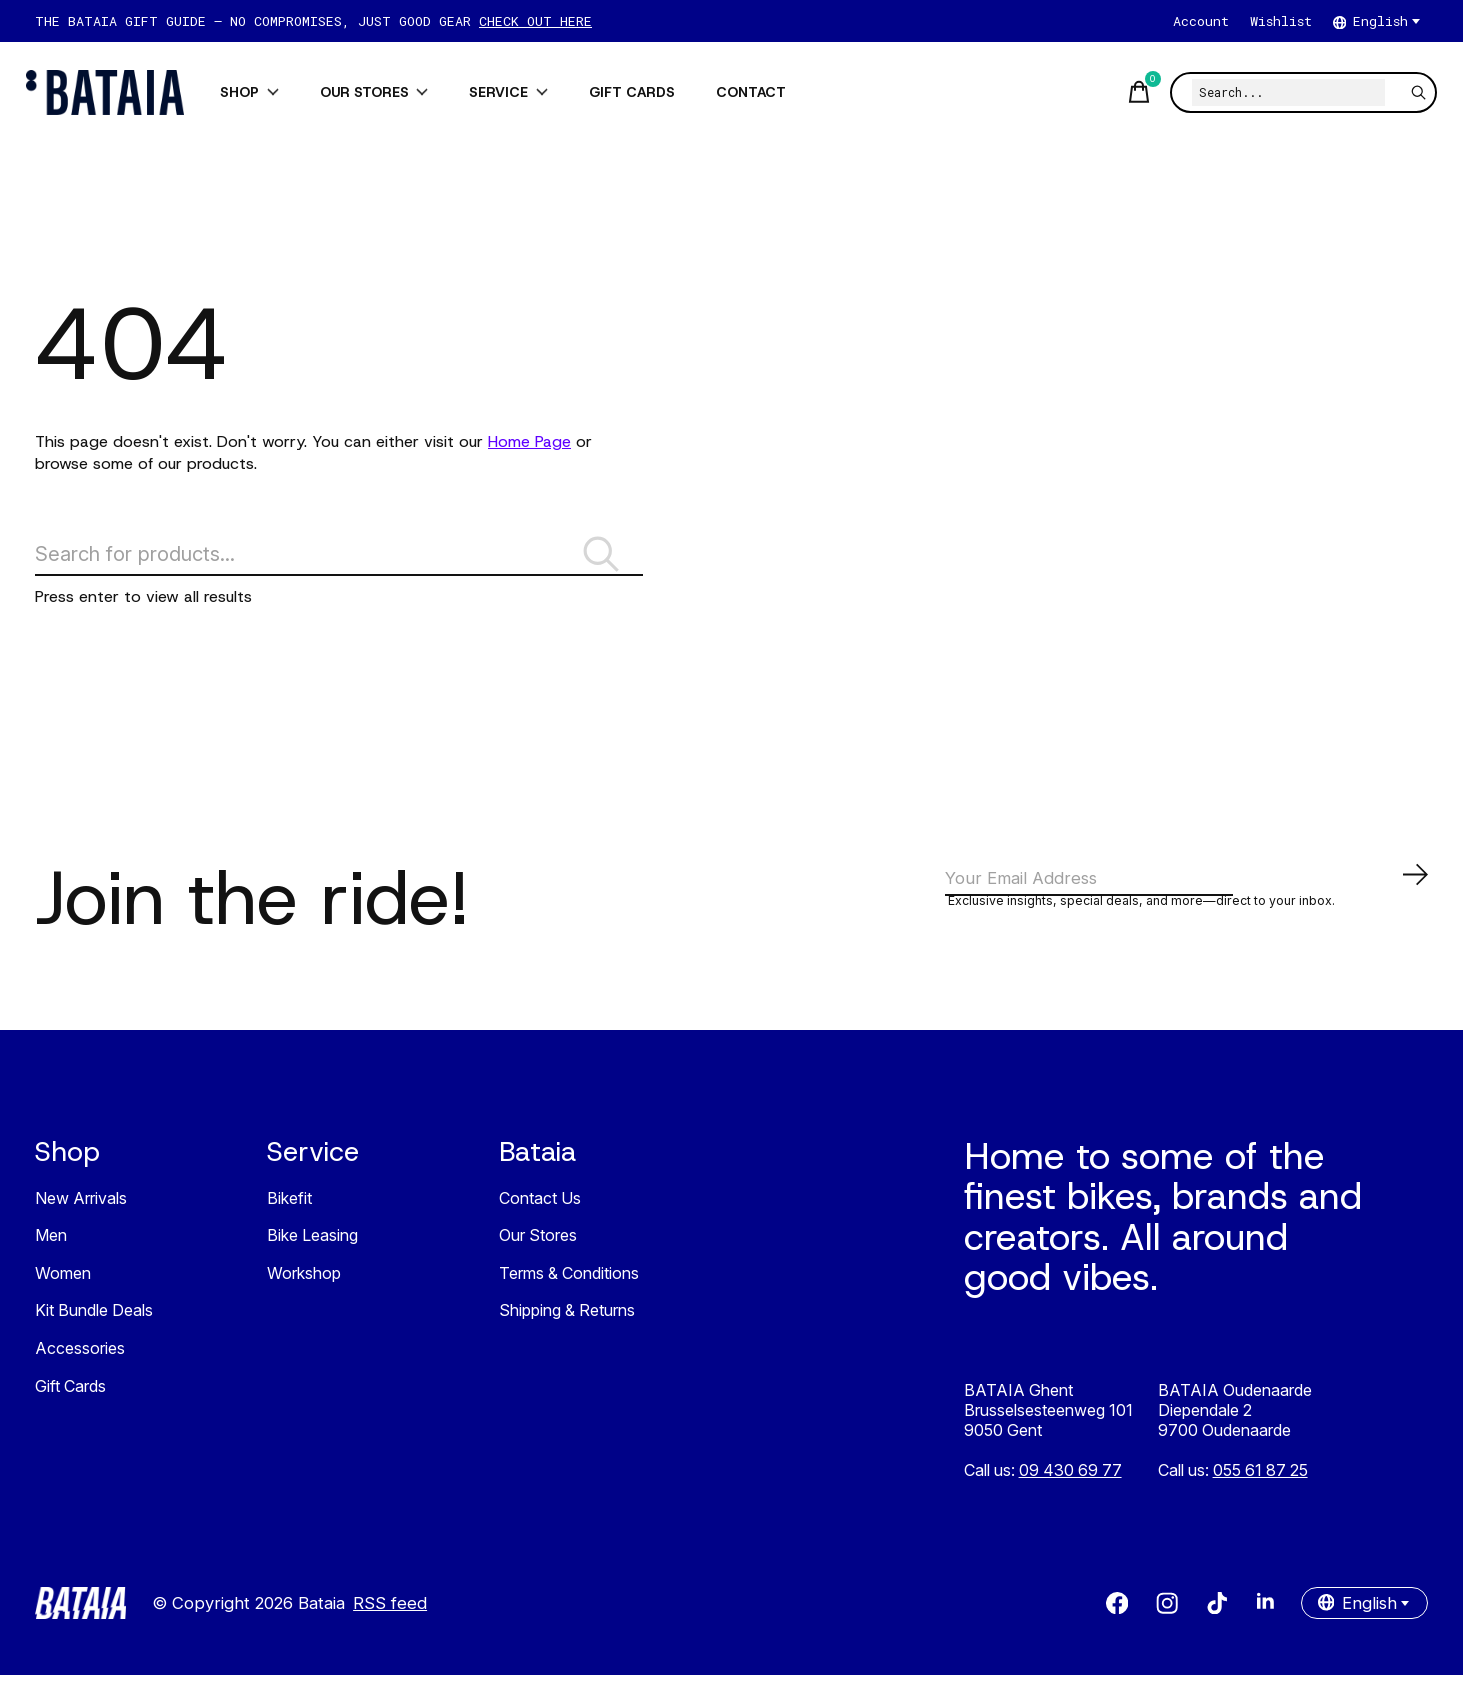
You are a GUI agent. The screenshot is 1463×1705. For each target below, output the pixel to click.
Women (63, 1303)
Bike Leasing (312, 1266)
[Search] (1279, 92)
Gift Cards (70, 1416)
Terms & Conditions (569, 1303)
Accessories (80, 1378)
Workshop (304, 1303)
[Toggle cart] (1127, 92)
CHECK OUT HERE (535, 21)
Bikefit (289, 1228)
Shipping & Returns (567, 1341)
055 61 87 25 (1260, 1500)
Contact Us (540, 1228)
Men (51, 1266)
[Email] (1188, 909)
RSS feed (390, 1633)
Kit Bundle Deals (94, 1341)
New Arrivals (81, 1228)
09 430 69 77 (1070, 1500)
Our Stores (538, 1266)
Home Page (529, 441)
